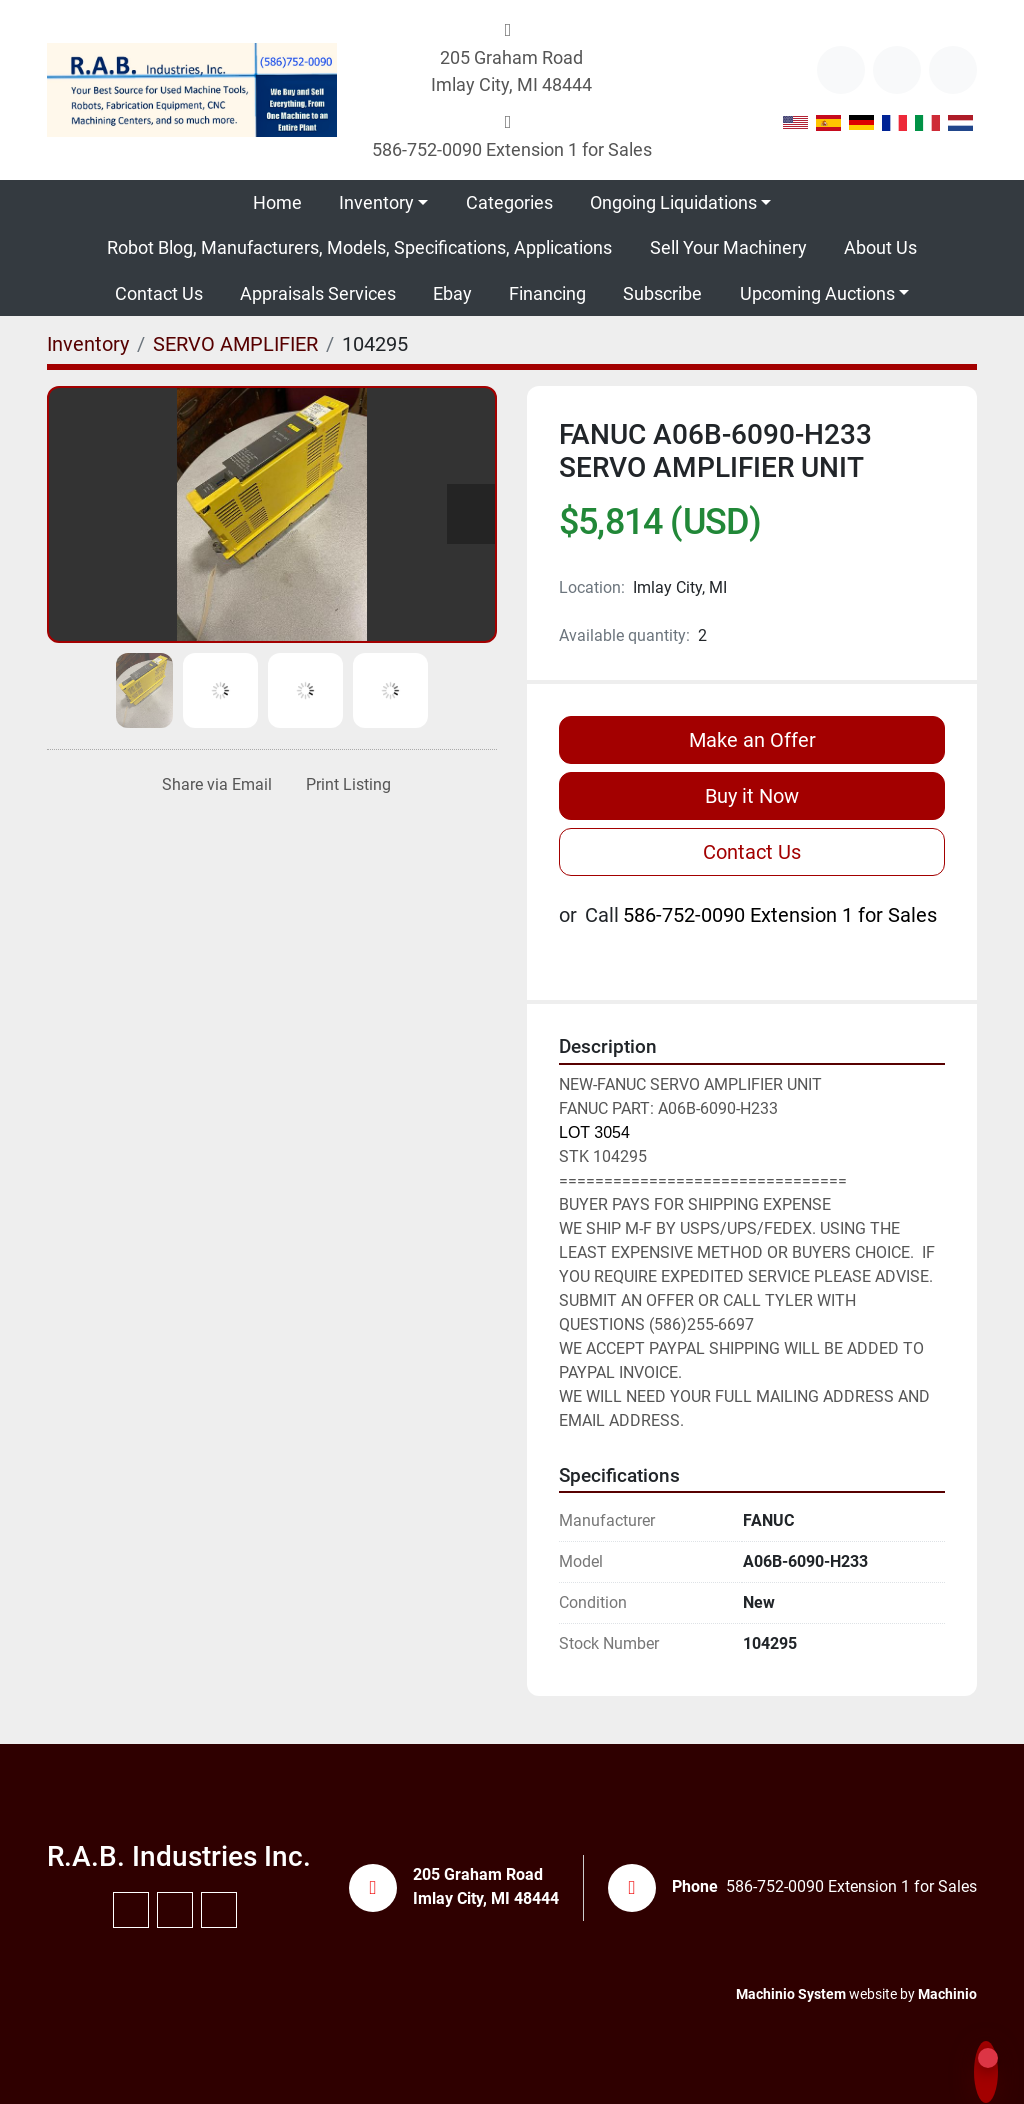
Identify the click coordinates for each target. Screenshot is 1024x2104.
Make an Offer (752, 740)
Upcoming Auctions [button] (817, 293)
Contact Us (159, 293)
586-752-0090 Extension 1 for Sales (512, 149)
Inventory (376, 202)
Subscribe (662, 293)
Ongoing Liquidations (673, 202)
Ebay (452, 293)
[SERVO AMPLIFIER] (235, 344)
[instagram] (953, 70)
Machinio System (791, 1994)
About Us (880, 247)
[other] (841, 70)
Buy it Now (752, 796)
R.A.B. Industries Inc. (179, 1856)
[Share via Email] (213, 785)
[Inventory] (88, 344)
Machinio (947, 1994)
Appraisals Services (318, 293)
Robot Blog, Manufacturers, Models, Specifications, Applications (359, 247)
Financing (547, 293)
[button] (383, 202)
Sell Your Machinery (728, 247)
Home (277, 202)
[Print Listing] (344, 785)
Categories (509, 202)
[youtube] (897, 70)
